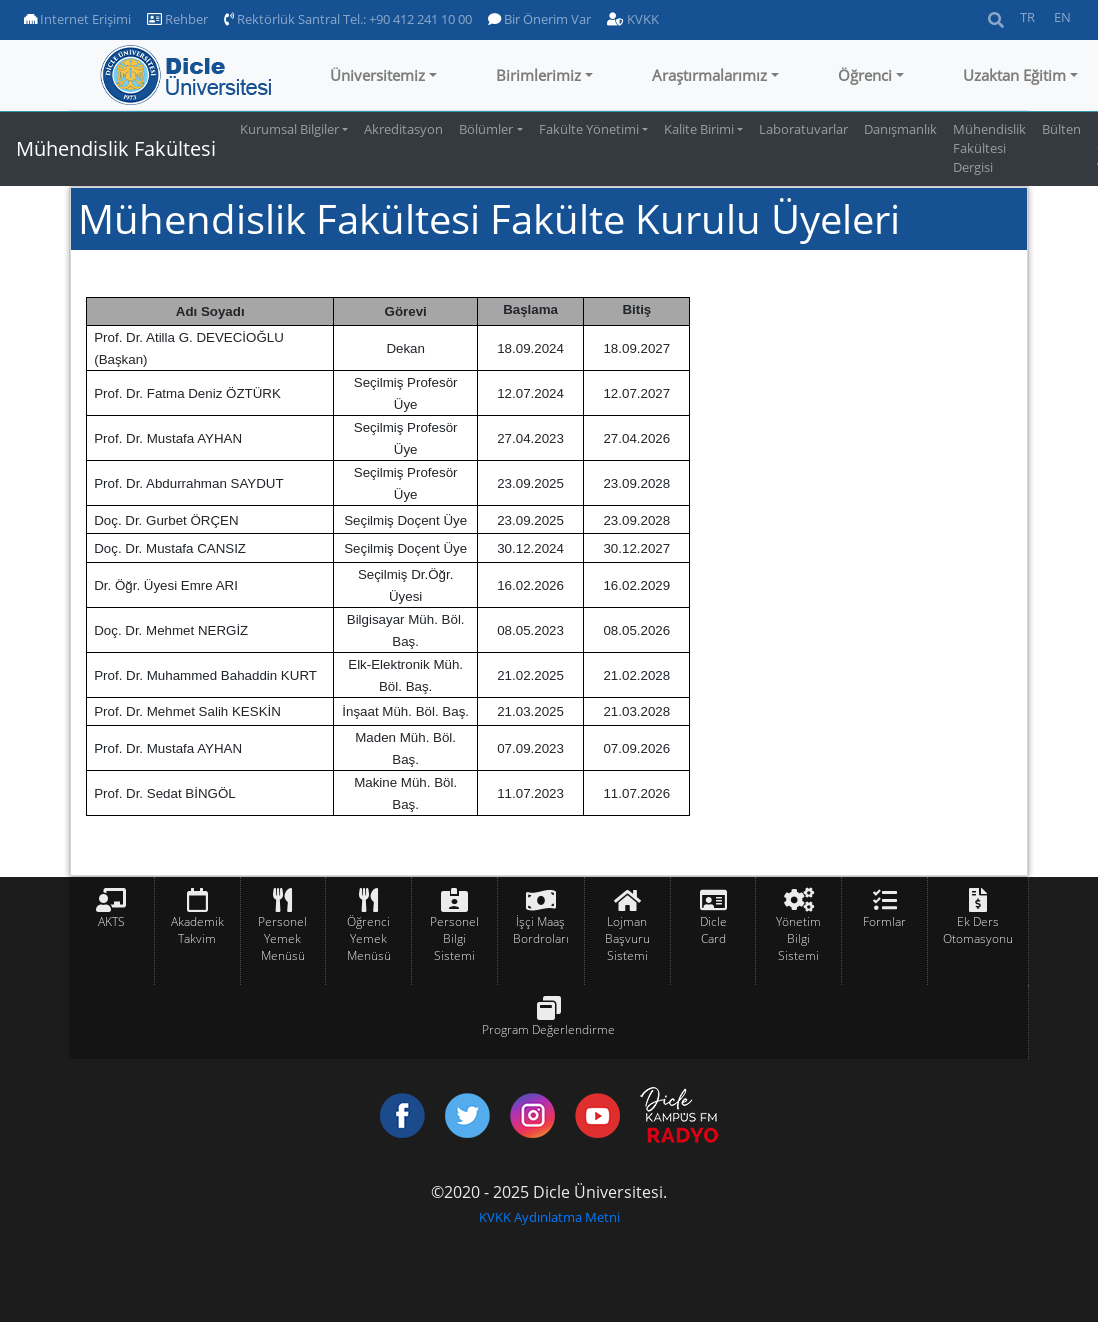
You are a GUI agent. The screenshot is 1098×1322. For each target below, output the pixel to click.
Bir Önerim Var (539, 19)
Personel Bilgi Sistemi (454, 938)
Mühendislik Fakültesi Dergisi (989, 148)
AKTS (111, 921)
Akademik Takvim (197, 930)
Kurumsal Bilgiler (289, 129)
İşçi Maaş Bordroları (541, 930)
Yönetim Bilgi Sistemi (798, 938)
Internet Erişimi (77, 19)
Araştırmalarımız (709, 75)
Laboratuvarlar (803, 129)
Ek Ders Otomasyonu (978, 930)
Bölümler (486, 129)
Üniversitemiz (377, 75)
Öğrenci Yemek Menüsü (369, 938)
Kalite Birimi (699, 129)
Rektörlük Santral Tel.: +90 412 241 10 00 (348, 19)
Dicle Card (713, 930)
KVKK (633, 19)
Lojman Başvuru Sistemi (627, 938)
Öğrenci (865, 75)
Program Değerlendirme (548, 1029)
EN (1062, 17)
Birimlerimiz (538, 75)
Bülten (1061, 129)
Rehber (177, 19)
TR (1027, 17)
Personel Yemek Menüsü (282, 938)
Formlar (884, 921)
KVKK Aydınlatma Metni (549, 1217)
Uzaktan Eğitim (1014, 75)
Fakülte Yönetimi (589, 129)
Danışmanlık (900, 129)
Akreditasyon (403, 129)
